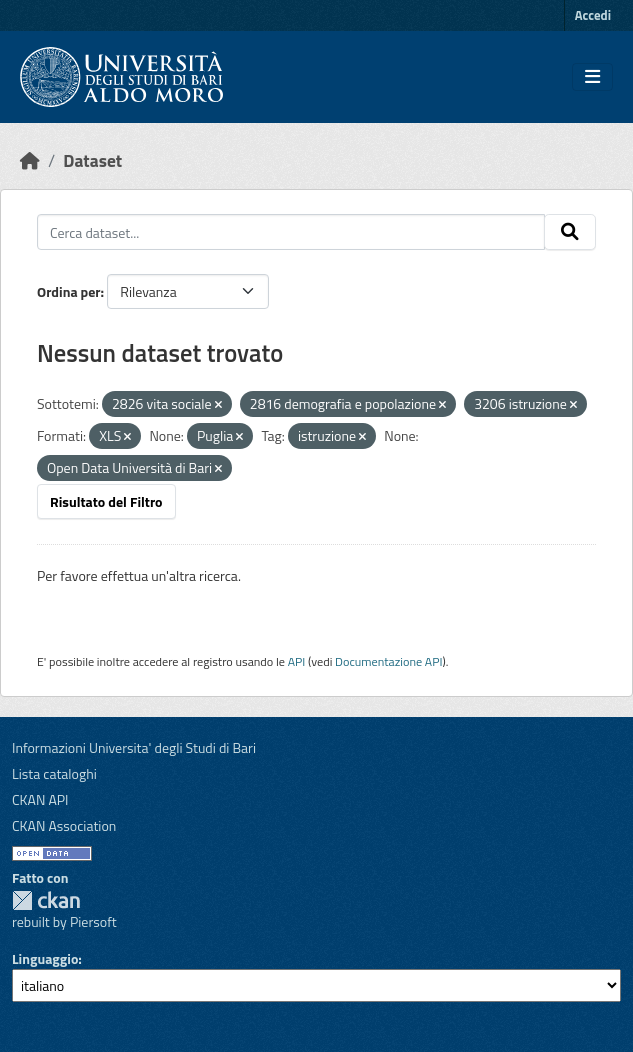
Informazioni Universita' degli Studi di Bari (134, 747)
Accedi (593, 15)
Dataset (92, 160)
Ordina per (69, 291)
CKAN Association (64, 825)
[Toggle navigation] (592, 77)
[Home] (30, 160)
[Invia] (570, 232)
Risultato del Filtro (106, 501)
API (297, 661)
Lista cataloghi (54, 773)
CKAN (46, 900)
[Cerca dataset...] (291, 232)
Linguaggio (45, 958)
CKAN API (40, 799)
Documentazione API (388, 661)
